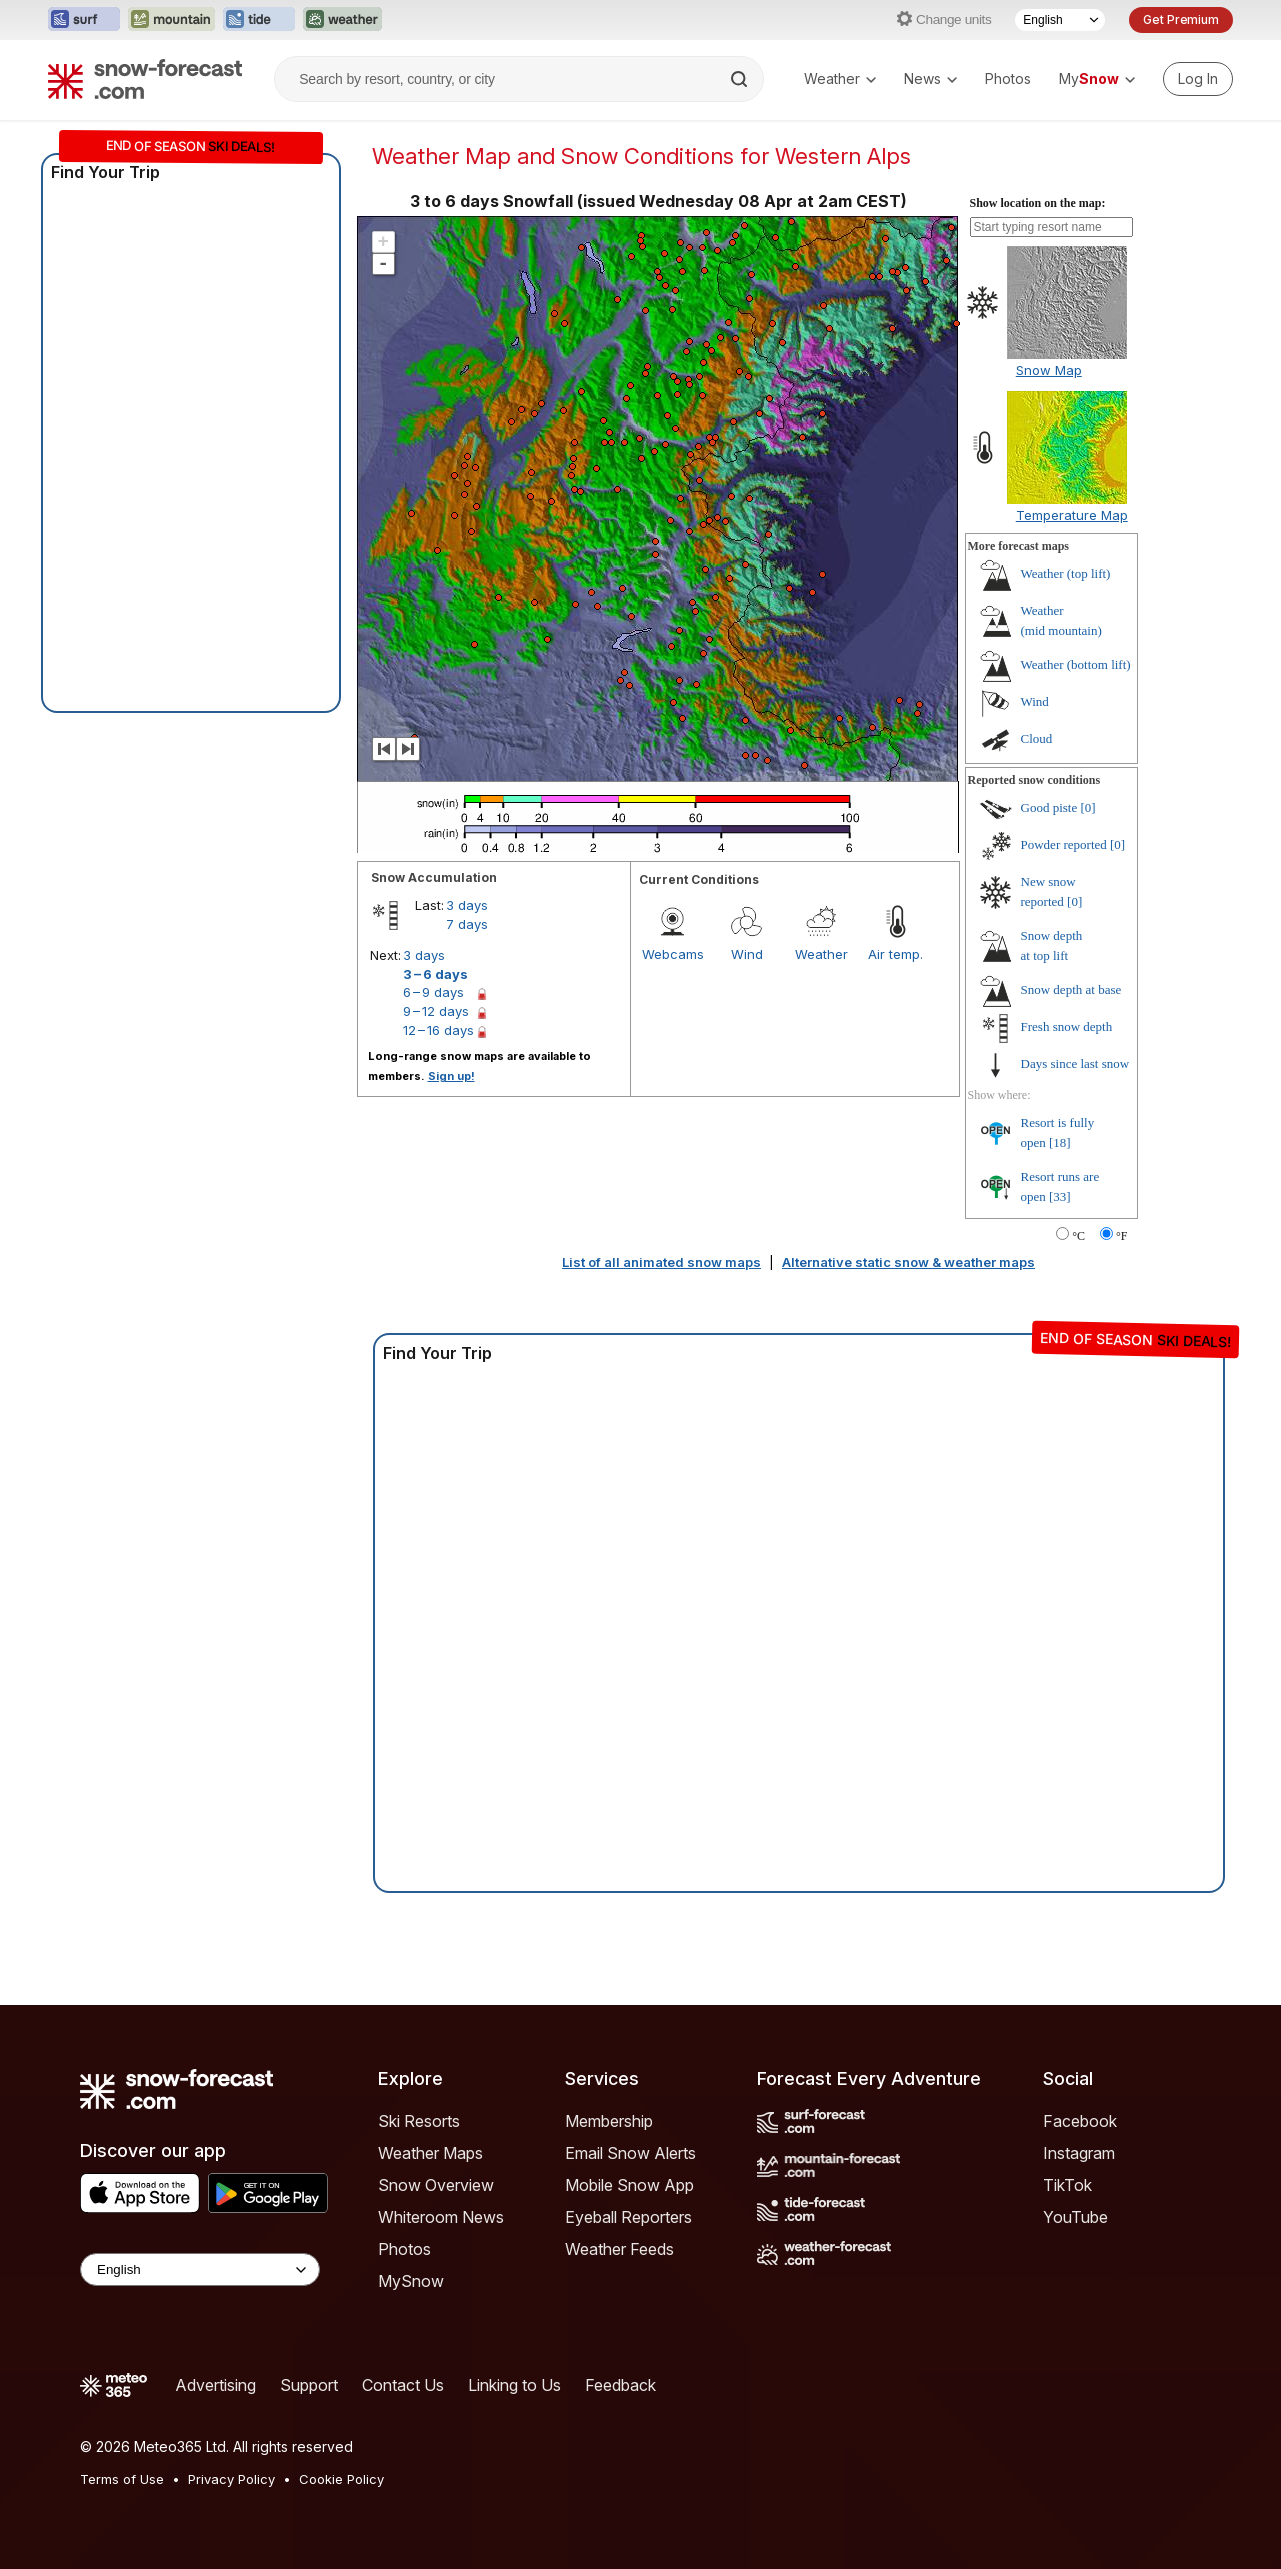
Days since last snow (1075, 1063)
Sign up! (451, 1076)
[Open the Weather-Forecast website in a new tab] (342, 20)
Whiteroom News (441, 2217)
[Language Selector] (1060, 20)
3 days (467, 905)
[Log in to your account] (1198, 79)
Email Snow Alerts (630, 2153)
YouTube (1075, 2217)
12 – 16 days (438, 1030)
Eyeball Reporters (628, 2217)
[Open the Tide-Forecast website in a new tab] (259, 20)
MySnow (411, 2281)
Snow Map (1049, 370)
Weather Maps (430, 2153)
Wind (747, 954)
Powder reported (1064, 844)
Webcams (673, 954)
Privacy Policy (231, 2479)
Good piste (1049, 807)
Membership (609, 2121)
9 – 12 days (436, 1011)
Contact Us (403, 2385)
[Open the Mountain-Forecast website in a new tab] (171, 20)
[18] (1060, 1142)
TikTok (1067, 2185)
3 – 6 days (435, 974)
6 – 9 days (433, 992)
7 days (467, 924)
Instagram (1079, 2153)
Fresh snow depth (1067, 1026)
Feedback (620, 2385)
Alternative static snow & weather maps (908, 1262)
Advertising (215, 2385)
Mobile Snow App (629, 2185)
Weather (840, 78)
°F (1121, 1236)
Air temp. (895, 954)
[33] (1060, 1196)
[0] (1087, 807)
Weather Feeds (619, 2249)
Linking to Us (514, 2385)
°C (1078, 1236)
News (930, 78)
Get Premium (1181, 19)
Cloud (1037, 738)
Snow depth (1071, 989)
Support (309, 2385)
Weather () (1066, 573)
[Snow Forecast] (145, 79)
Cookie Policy (341, 2479)
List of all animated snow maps (661, 1262)
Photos (1008, 78)
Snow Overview (436, 2185)
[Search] (741, 79)
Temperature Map (1072, 515)
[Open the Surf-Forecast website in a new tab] (84, 20)
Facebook (1080, 2121)
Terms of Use (122, 2479)
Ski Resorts (419, 2121)
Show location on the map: (1038, 203)
